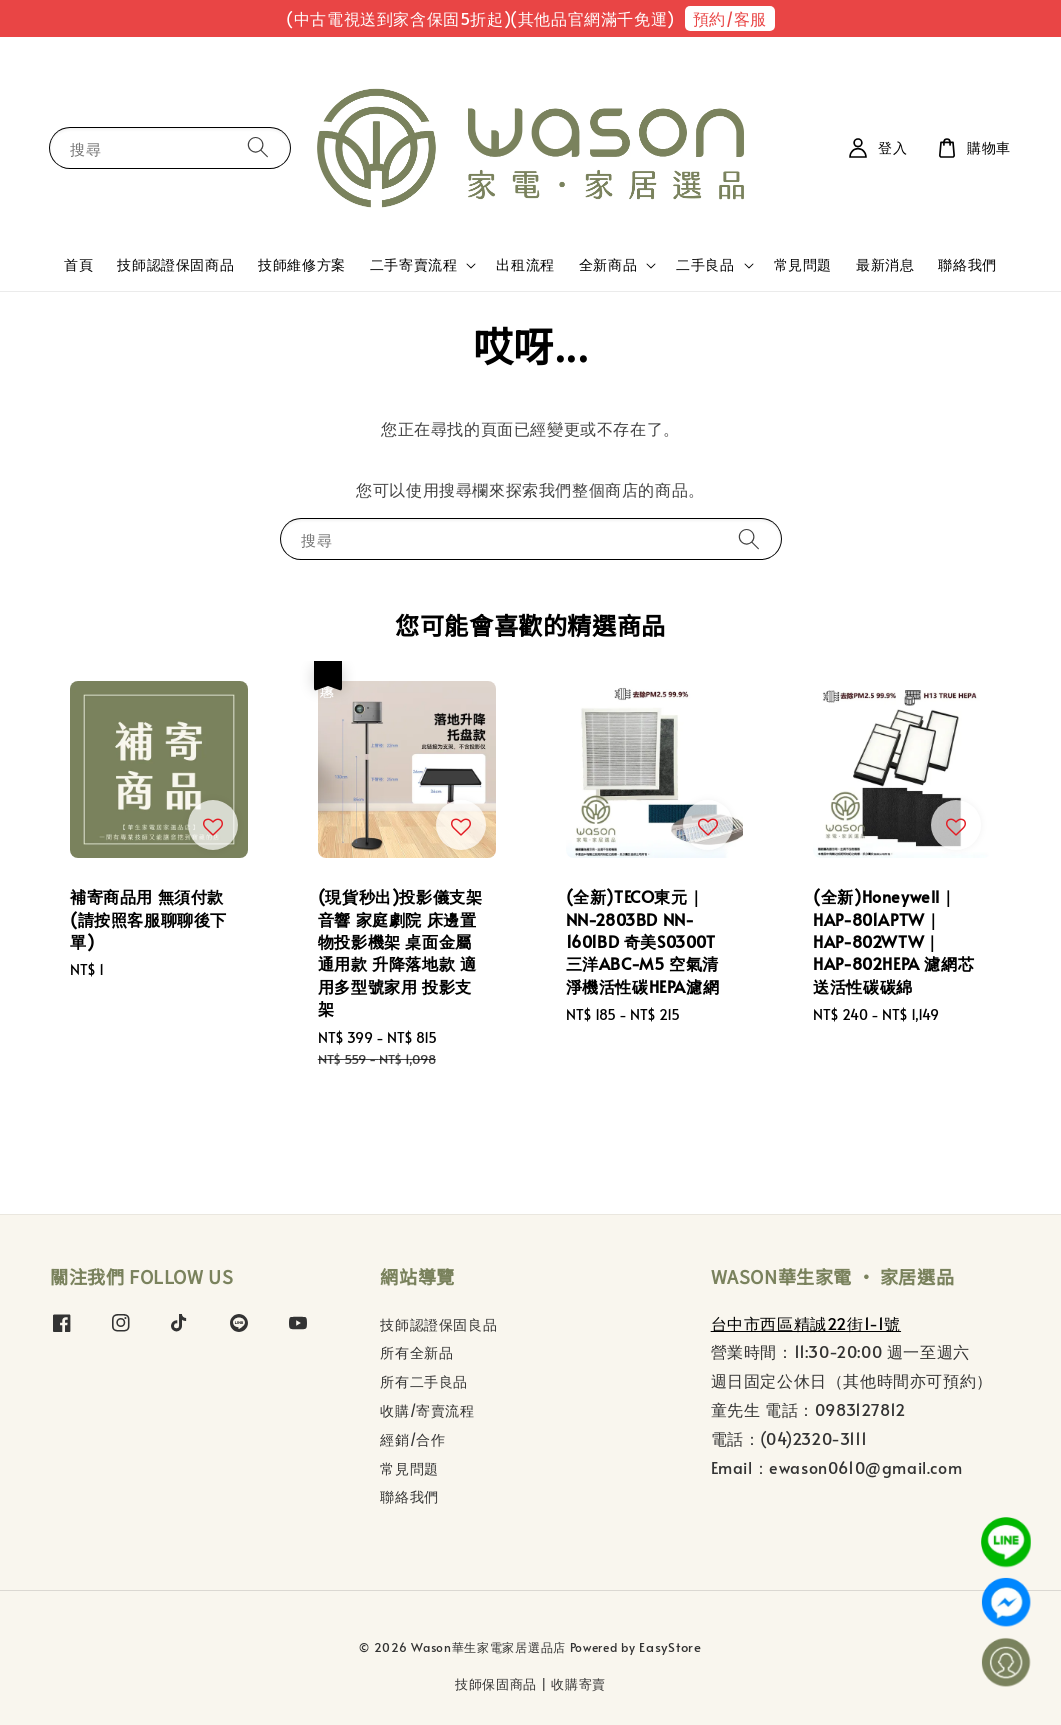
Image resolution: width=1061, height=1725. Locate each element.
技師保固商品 (496, 1684)
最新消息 (885, 264)
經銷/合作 (412, 1439)
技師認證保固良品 (438, 1325)
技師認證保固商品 (175, 264)
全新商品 (608, 265)
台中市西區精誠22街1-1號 (806, 1323)
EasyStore (670, 1647)
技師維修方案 (302, 264)
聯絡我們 (967, 264)
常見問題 (803, 264)
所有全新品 (416, 1352)
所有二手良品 (424, 1381)
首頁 (78, 264)
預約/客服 (730, 18)
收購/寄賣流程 (427, 1410)
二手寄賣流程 (414, 265)
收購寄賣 (578, 1684)
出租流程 (525, 264)
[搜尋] (258, 147)
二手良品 (705, 265)
